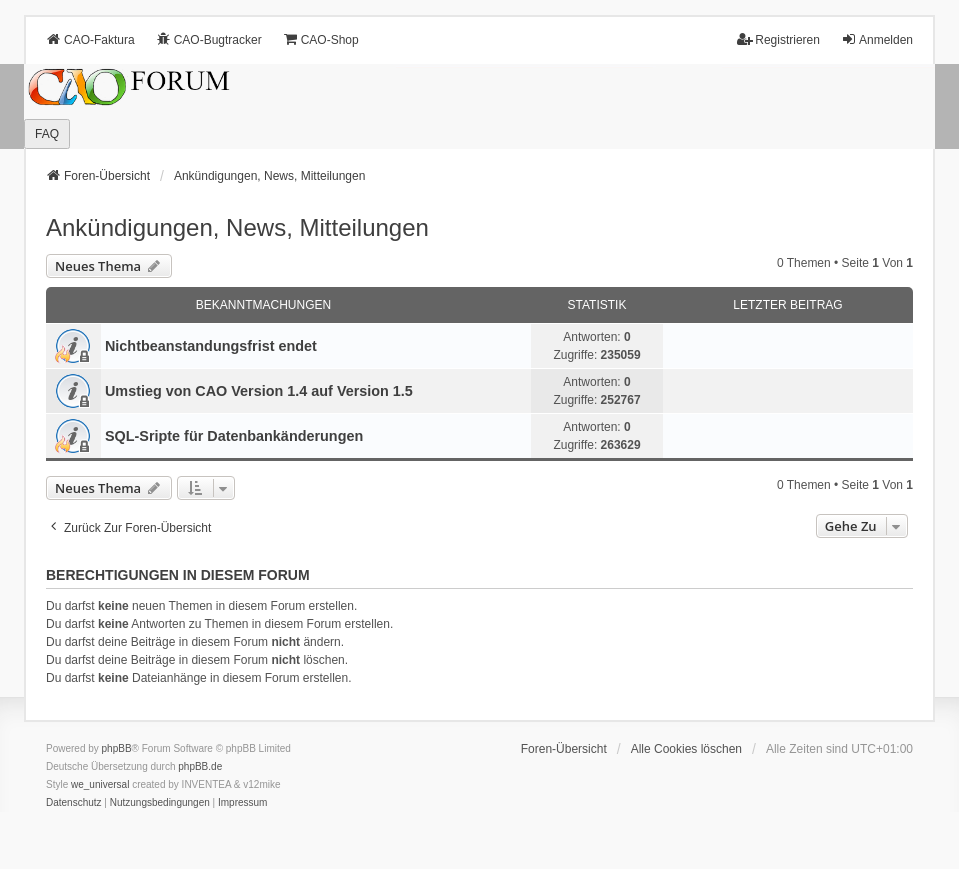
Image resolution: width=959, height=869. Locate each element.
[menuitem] (74, 803)
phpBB (117, 748)
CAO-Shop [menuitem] (321, 39)
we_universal (100, 784)
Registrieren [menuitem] (778, 39)
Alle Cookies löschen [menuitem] (686, 749)
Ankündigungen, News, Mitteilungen (237, 227)
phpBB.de (200, 766)
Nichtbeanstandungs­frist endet (211, 346)
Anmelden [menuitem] (877, 39)
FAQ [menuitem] (47, 134)
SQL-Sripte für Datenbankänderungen (234, 436)
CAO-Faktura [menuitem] (90, 39)
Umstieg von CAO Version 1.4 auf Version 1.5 (259, 391)
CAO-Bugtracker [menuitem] (209, 39)
